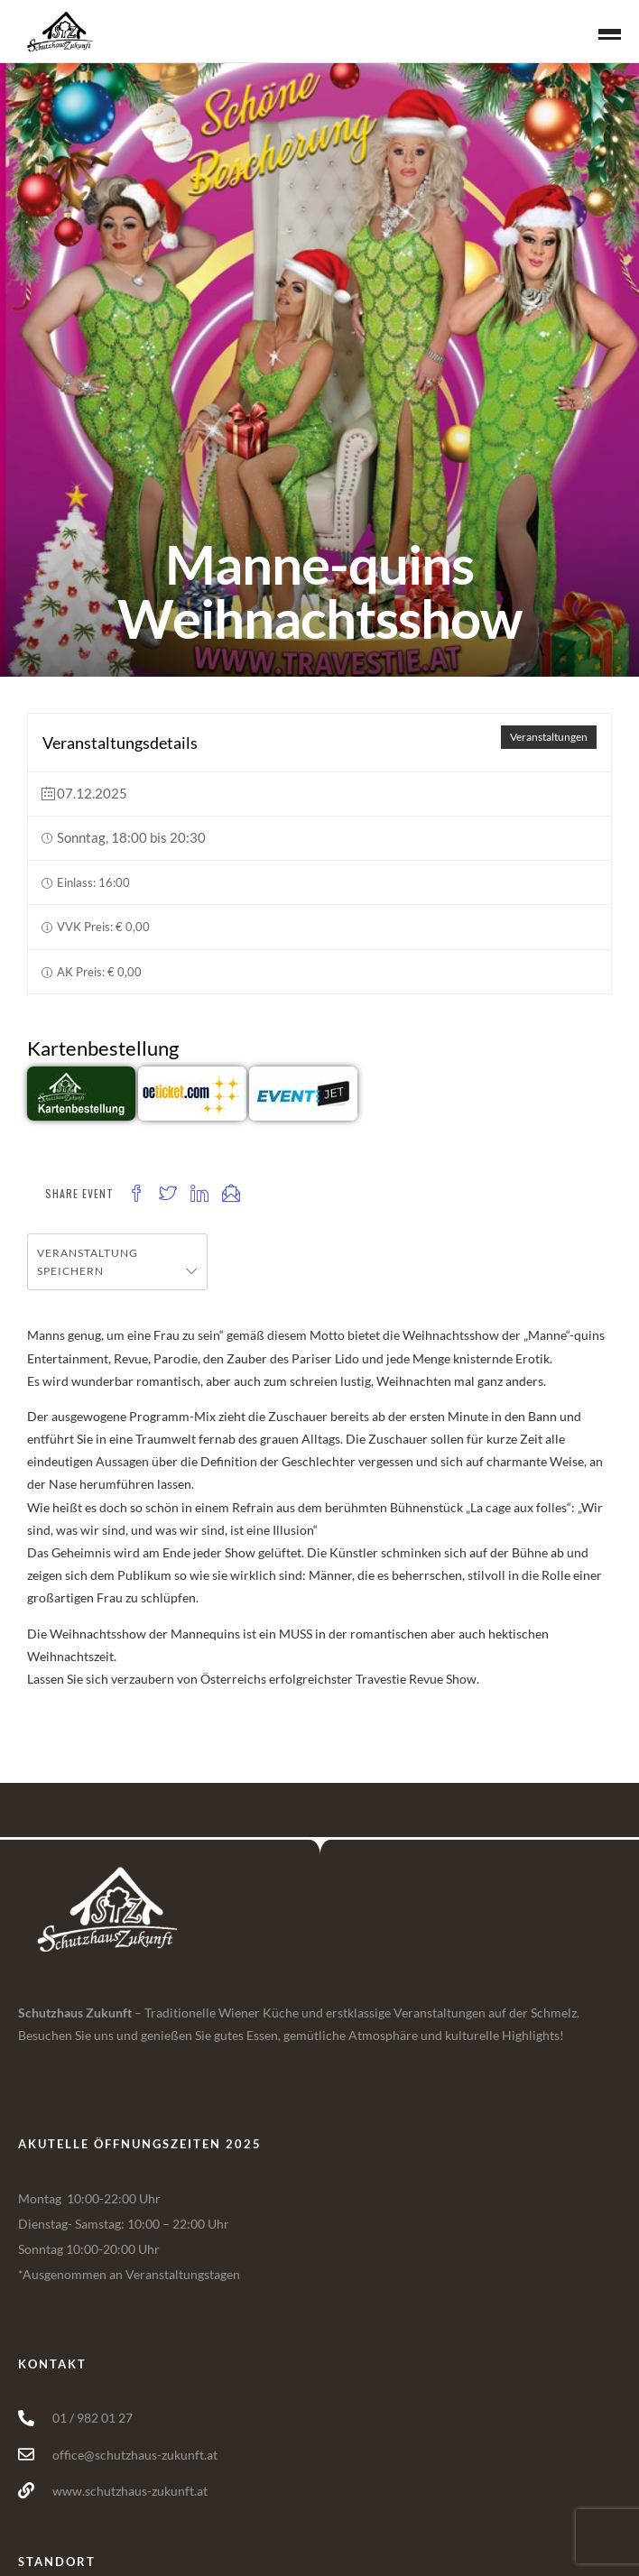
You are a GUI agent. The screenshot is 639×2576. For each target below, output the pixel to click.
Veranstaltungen (549, 736)
